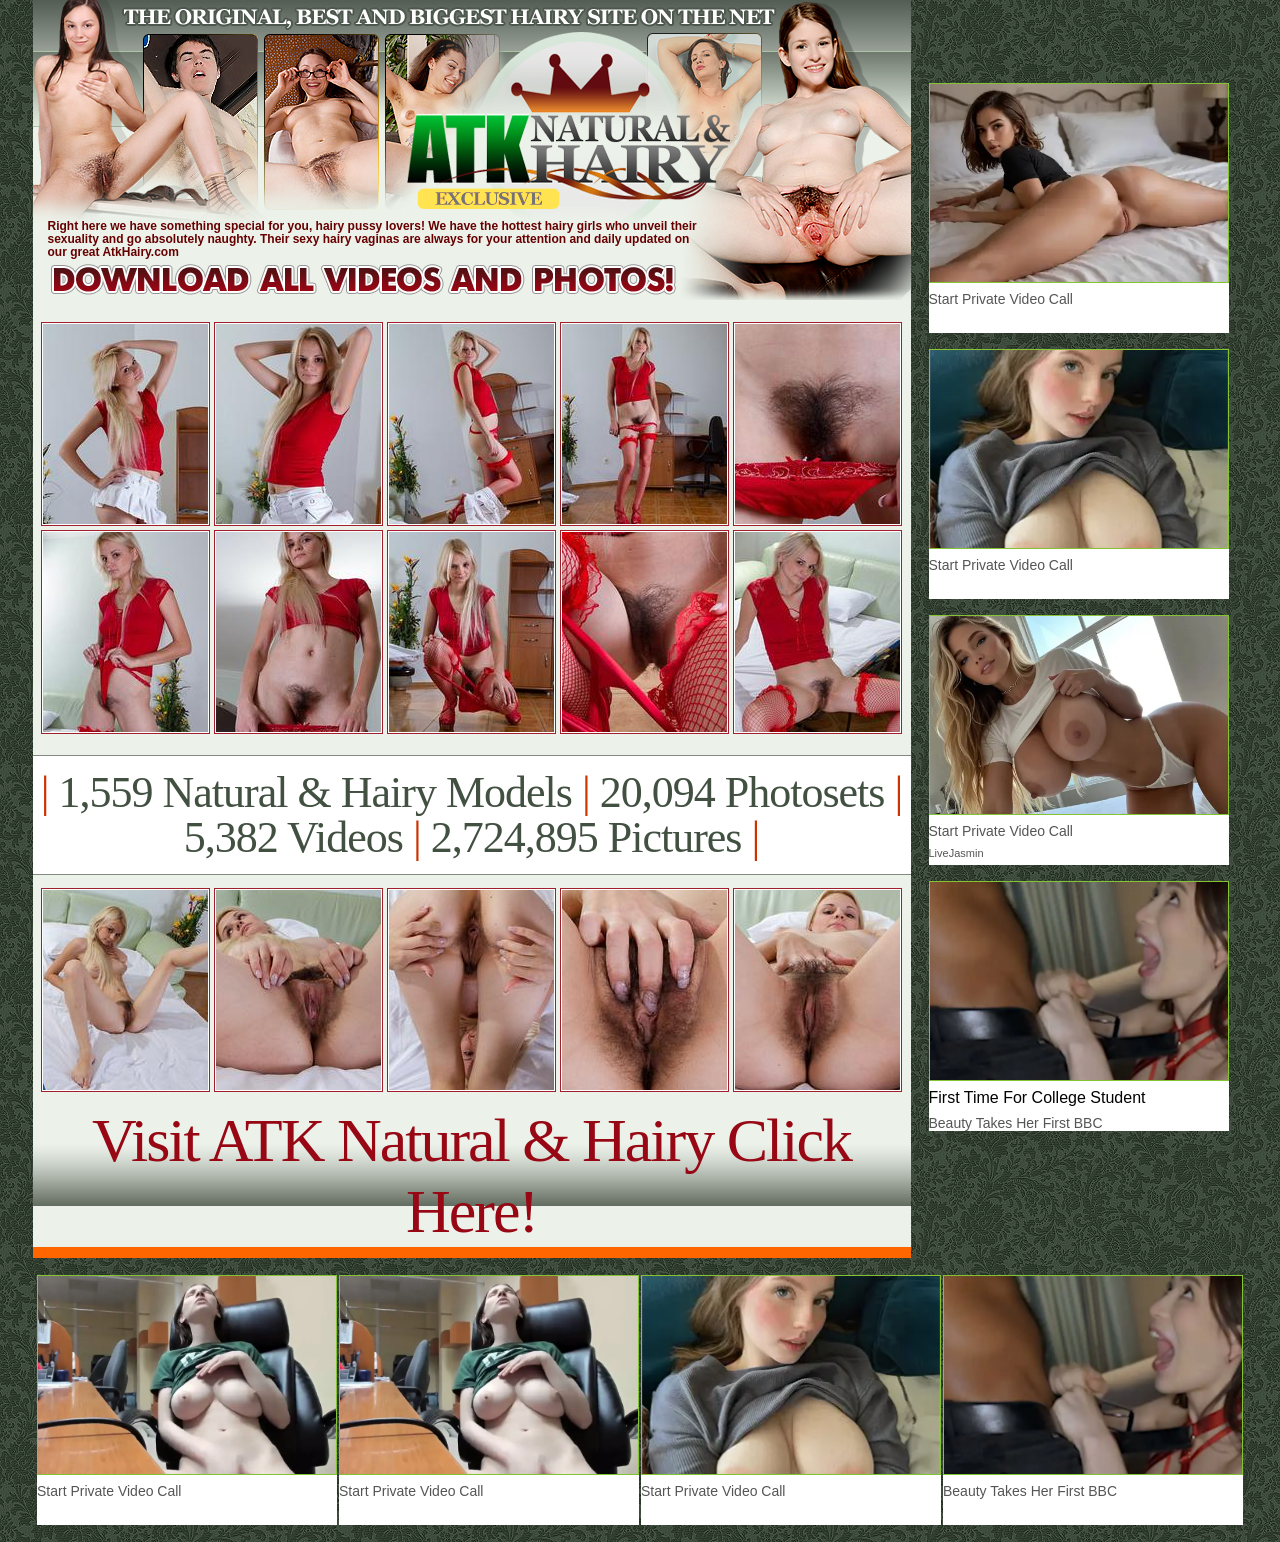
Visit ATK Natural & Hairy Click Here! (471, 1175)
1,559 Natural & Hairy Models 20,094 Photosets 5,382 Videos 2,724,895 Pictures (471, 815)
